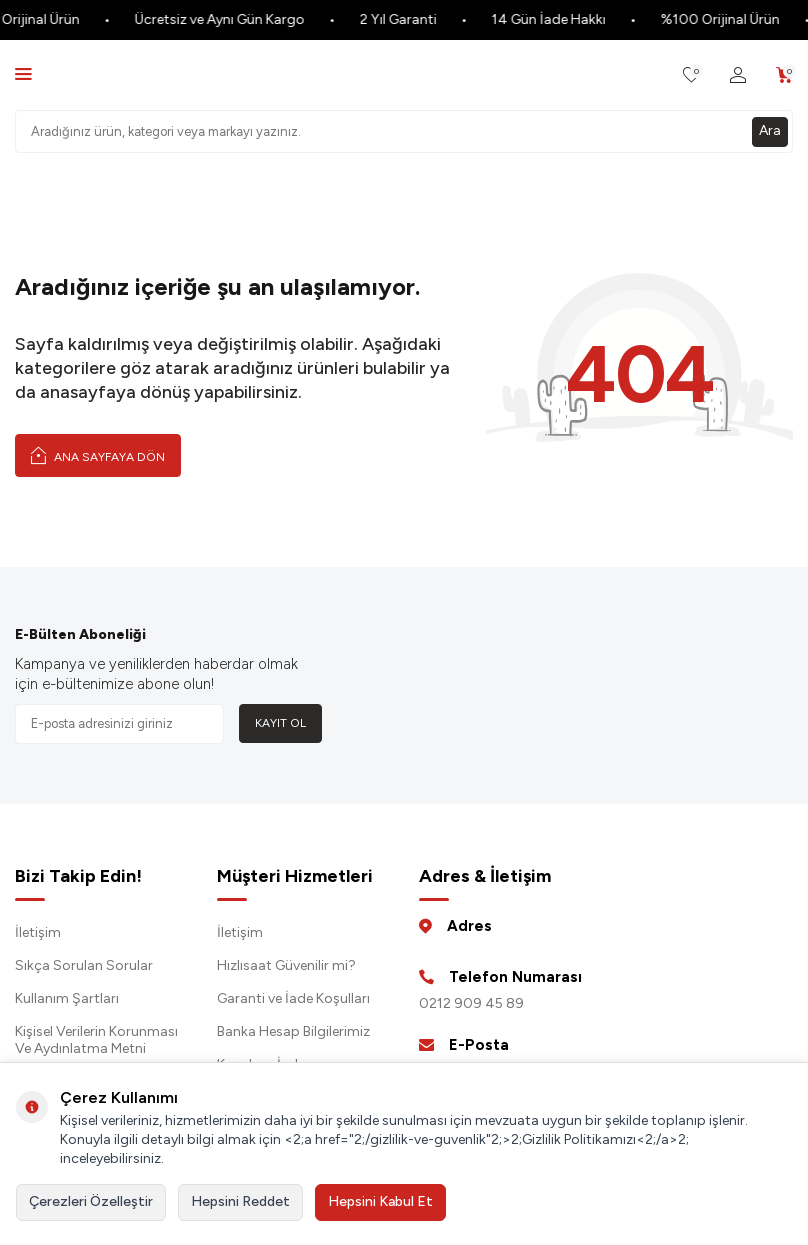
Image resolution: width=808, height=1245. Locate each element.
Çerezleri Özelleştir (91, 1201)
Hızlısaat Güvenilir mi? (286, 965)
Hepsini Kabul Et (380, 1201)
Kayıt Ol (280, 723)
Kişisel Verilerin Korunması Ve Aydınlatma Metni (96, 1040)
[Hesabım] (738, 75)
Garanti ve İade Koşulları (293, 998)
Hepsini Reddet (240, 1201)
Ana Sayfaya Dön (98, 455)
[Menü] (23, 73)
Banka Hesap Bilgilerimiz (293, 1031)
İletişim (38, 932)
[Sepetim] (784, 75)
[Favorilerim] (691, 75)
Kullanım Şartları (67, 998)
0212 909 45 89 (471, 1003)
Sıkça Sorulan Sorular (84, 965)
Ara (770, 130)
